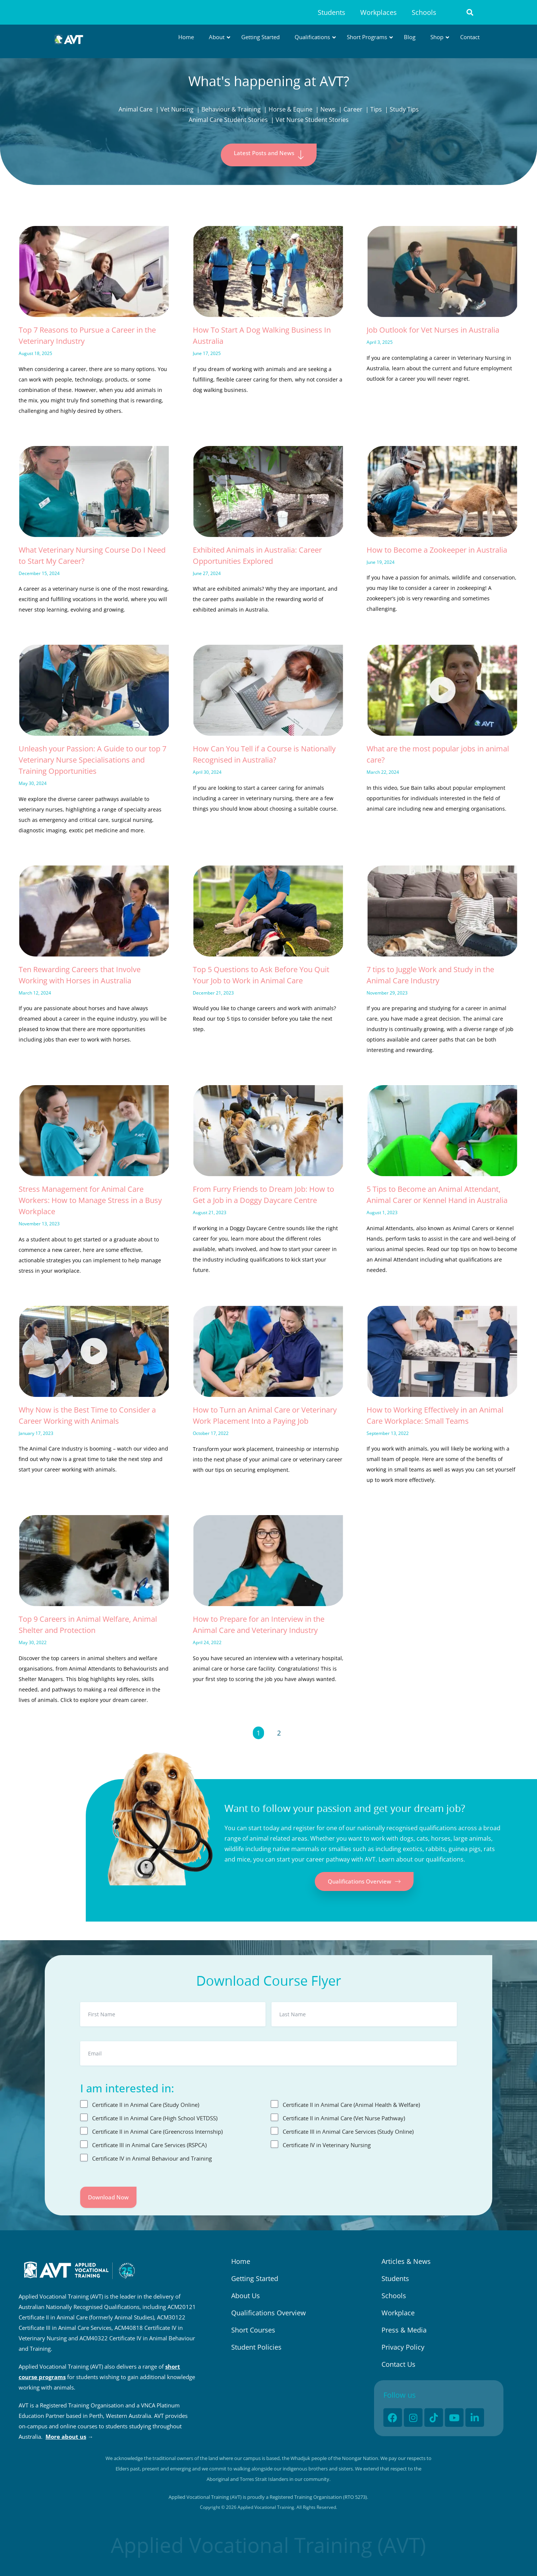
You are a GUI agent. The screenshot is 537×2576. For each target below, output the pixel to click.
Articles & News (406, 2261)
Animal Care (136, 109)
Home (240, 2261)
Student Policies (256, 2347)
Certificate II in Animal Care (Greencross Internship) (157, 2131)
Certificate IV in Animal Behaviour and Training (152, 2158)
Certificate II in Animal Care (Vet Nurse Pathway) (344, 2118)
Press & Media (404, 2329)
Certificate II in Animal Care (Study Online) (145, 2104)
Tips (376, 109)
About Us (245, 2295)
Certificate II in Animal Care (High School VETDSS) (154, 2118)
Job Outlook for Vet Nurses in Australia (433, 330)
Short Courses (253, 2329)
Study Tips (404, 109)
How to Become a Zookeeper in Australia (437, 550)
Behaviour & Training (231, 109)
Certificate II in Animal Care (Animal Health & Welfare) (351, 2104)
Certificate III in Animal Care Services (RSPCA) (149, 2145)
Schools (424, 12)
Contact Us (398, 2364)
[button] (470, 12)
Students (331, 12)
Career (352, 109)
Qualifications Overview (268, 2312)
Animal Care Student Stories (228, 120)
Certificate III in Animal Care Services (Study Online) (348, 2131)
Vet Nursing (177, 109)
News (328, 109)
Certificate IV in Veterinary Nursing (327, 2145)
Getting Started (254, 2278)
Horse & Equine (290, 109)
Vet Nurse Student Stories (312, 120)
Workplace (398, 2312)
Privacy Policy (402, 2347)
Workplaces (378, 12)
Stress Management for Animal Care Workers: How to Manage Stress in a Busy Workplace (90, 1200)
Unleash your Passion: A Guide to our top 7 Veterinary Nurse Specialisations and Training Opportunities (92, 760)
